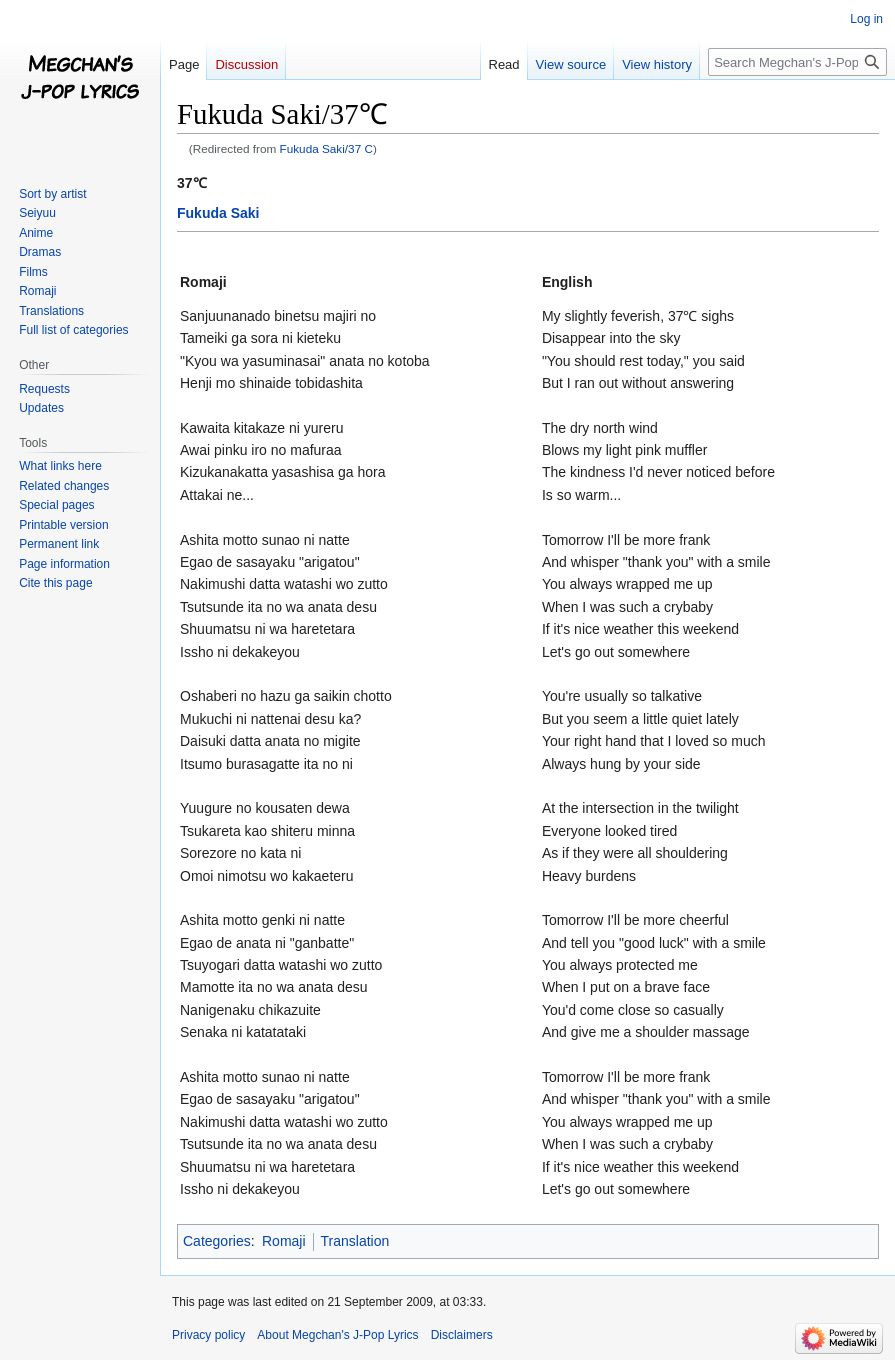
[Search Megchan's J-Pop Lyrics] (797, 62)
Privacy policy (208, 1335)
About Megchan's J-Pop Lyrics (337, 1335)
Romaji (284, 1241)
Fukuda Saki (218, 213)
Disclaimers (462, 1335)
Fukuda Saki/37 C (326, 148)
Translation (355, 1241)
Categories (217, 1241)
